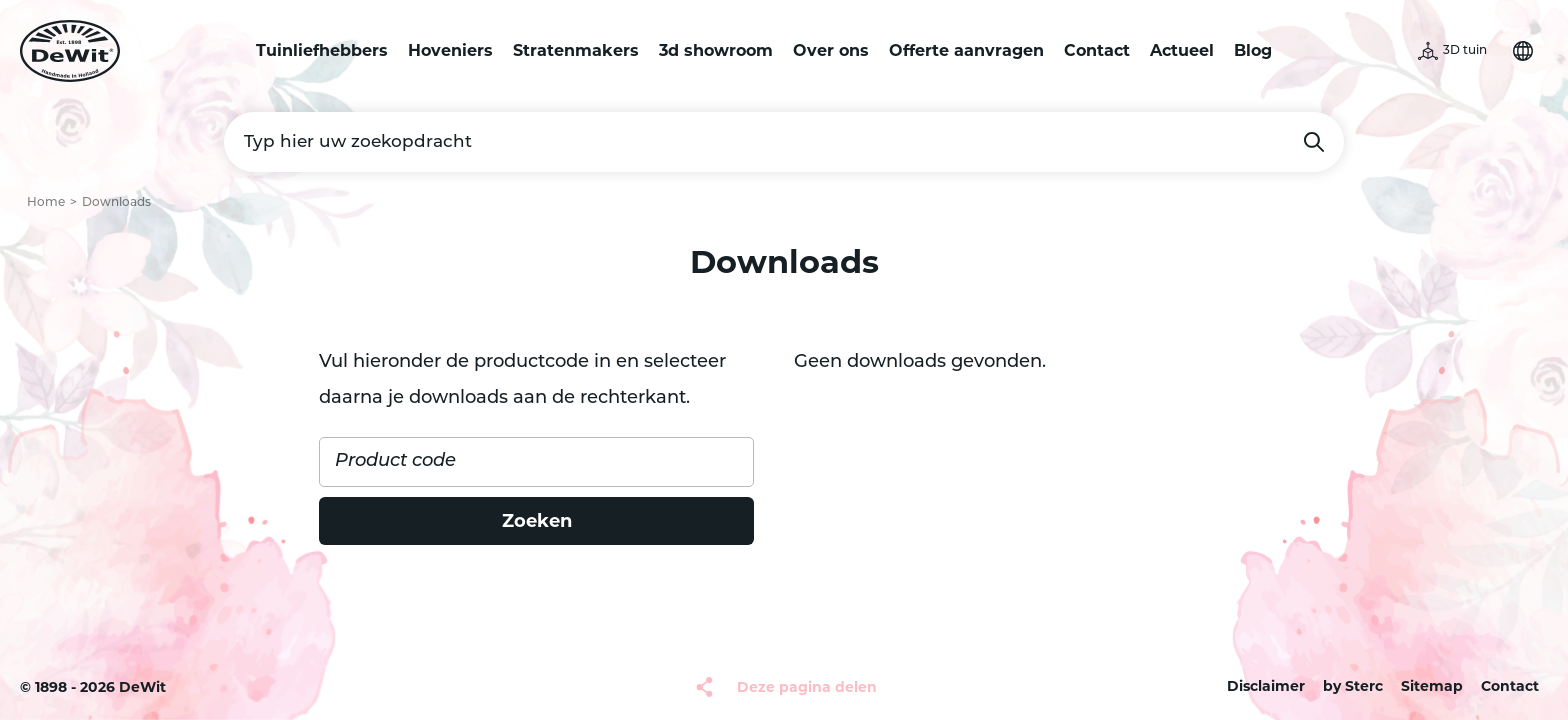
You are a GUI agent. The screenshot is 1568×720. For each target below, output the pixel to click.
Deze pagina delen (807, 687)
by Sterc (1353, 686)
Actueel (1182, 50)
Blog (1253, 50)
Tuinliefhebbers (322, 50)
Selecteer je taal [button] (1523, 51)
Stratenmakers (576, 50)
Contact (1097, 50)
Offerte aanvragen (966, 50)
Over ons (831, 50)
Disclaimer (1266, 686)
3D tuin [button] (1465, 51)
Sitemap (1432, 686)
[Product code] (536, 462)
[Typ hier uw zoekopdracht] (784, 142)
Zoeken (1314, 142)
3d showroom (716, 50)
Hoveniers (450, 50)
